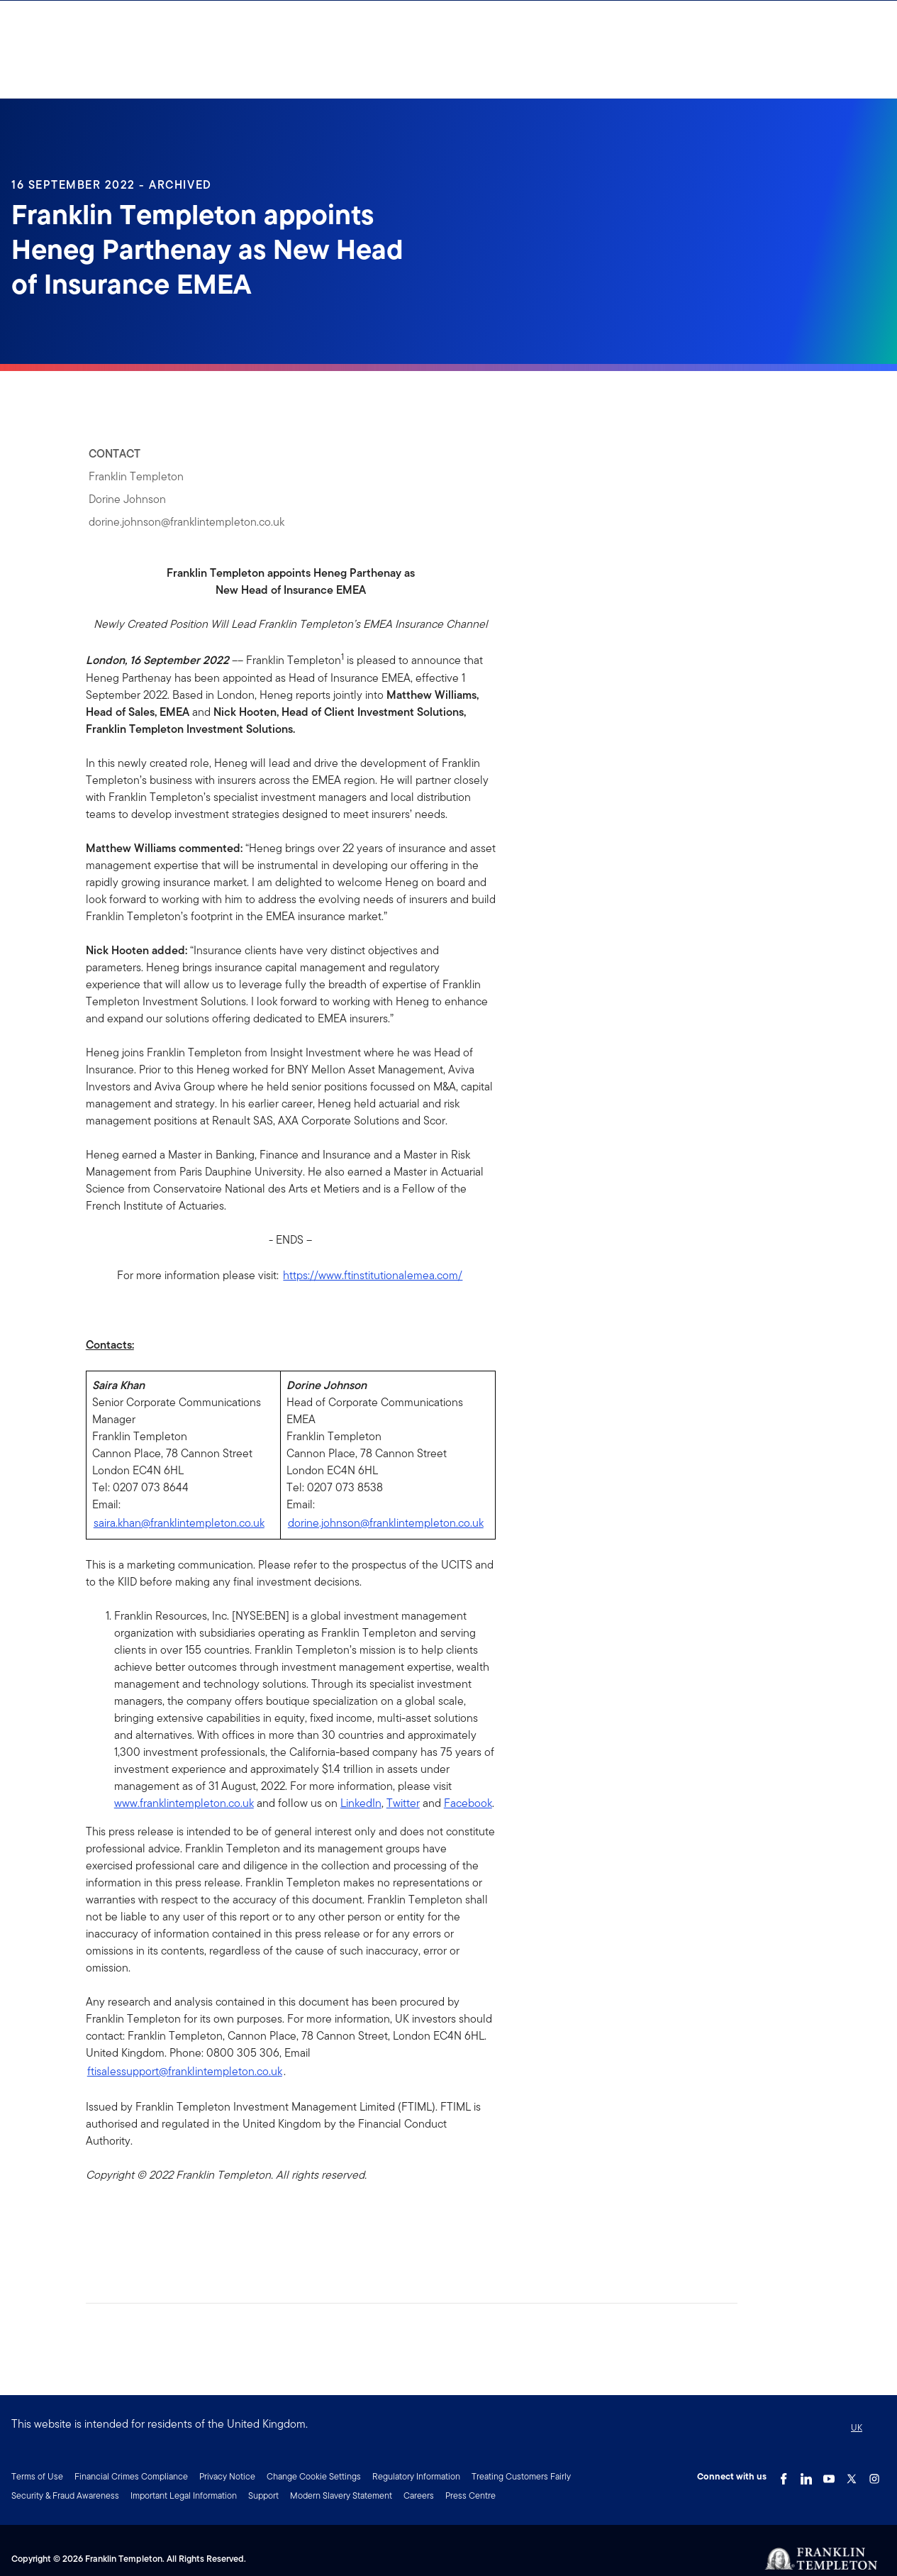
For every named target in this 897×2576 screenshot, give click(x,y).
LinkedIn (360, 1803)
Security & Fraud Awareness (65, 2495)
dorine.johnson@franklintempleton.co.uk (386, 1523)
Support (263, 2495)
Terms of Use (37, 2476)
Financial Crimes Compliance (131, 2476)
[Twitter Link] (851, 2475)
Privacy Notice (227, 2476)
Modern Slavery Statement (341, 2495)
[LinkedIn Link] (806, 2475)
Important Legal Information (183, 2495)
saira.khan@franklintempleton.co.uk (179, 1523)
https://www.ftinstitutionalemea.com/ (372, 1275)
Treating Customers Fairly (521, 2476)
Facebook (468, 1803)
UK (856, 2427)
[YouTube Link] (829, 2475)
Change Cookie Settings (314, 2476)
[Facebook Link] (783, 2475)
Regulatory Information (416, 2476)
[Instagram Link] (874, 2475)
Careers (418, 2495)
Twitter (403, 1803)
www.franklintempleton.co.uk (184, 1803)
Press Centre (470, 2495)
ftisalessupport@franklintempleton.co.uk (184, 2071)
